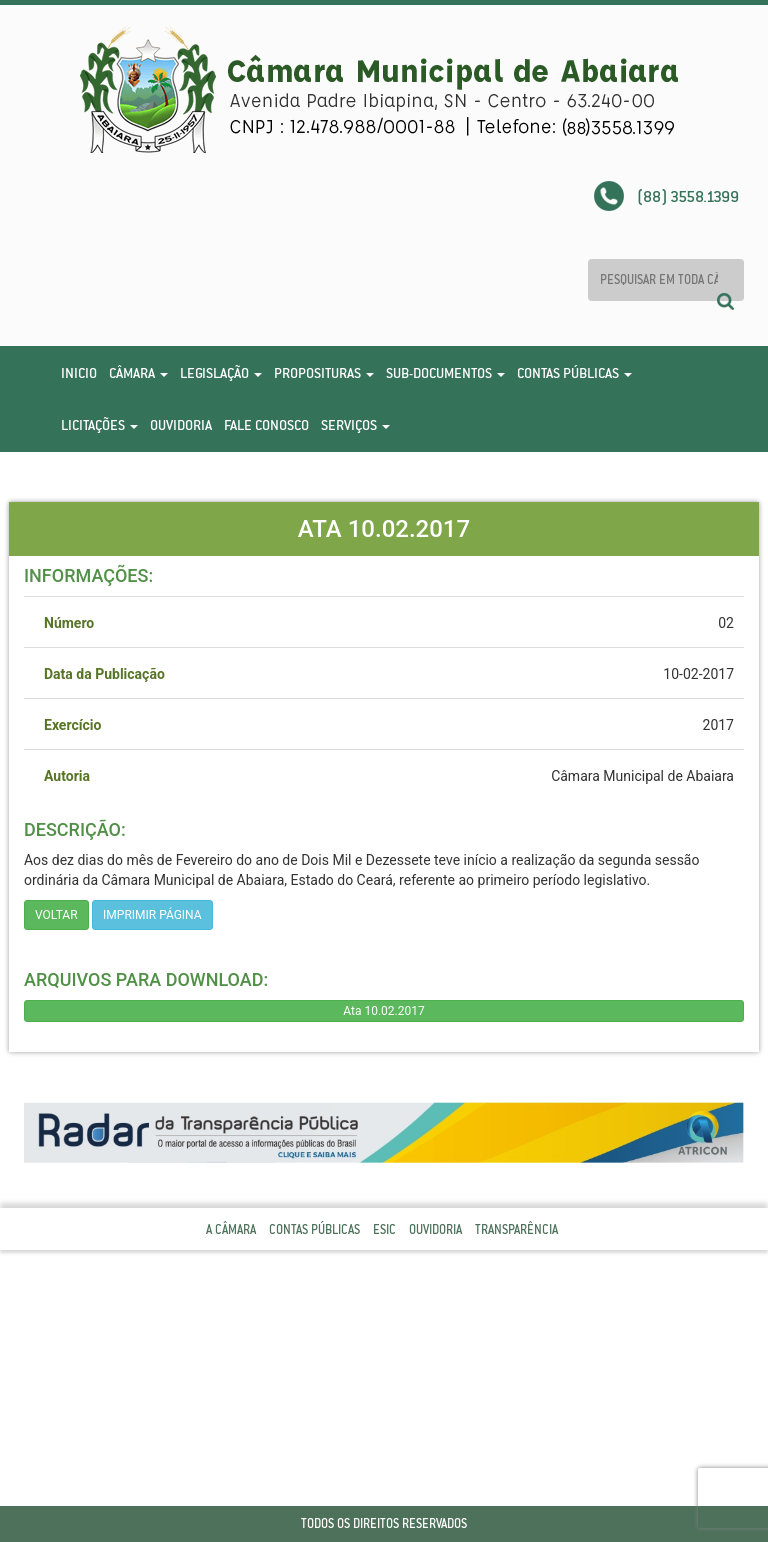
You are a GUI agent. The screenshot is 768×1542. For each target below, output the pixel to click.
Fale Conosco (266, 425)
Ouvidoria (181, 425)
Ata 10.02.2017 (383, 1011)
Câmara (138, 373)
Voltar (56, 915)
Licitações (99, 425)
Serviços (355, 425)
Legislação (221, 373)
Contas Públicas (574, 373)
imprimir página (152, 915)
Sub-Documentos (445, 373)
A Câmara (231, 1229)
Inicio (79, 373)
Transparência (516, 1229)
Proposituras (324, 373)
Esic (384, 1229)
